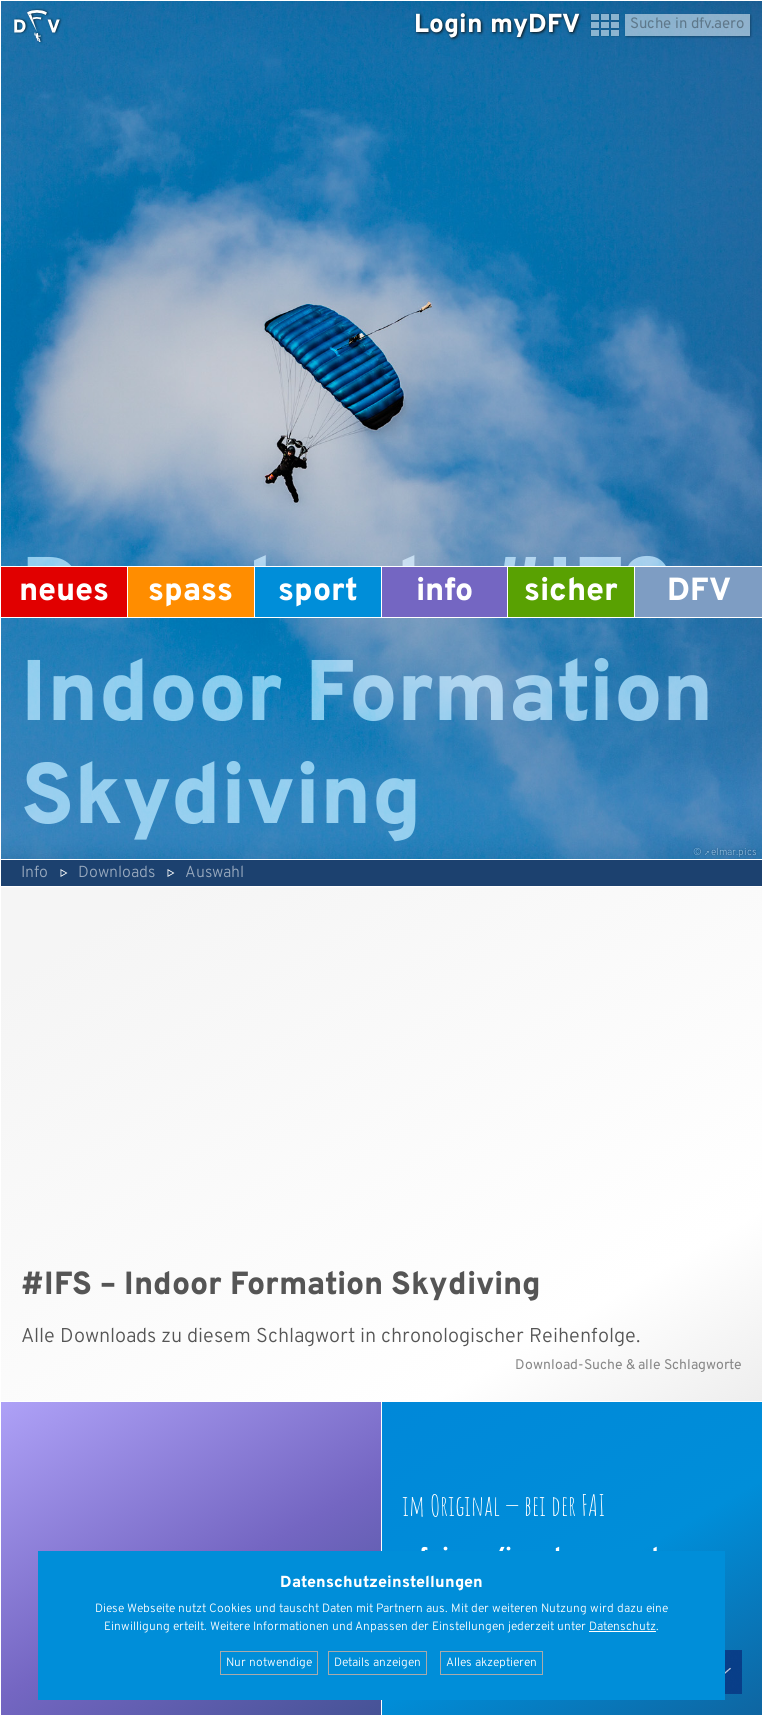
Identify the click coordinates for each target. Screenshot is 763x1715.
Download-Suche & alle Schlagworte (628, 1365)
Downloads (116, 873)
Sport (318, 592)
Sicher (571, 592)
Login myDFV (497, 25)
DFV (699, 592)
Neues (64, 592)
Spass (190, 592)
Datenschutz (622, 1627)
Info (444, 592)
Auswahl (214, 873)
